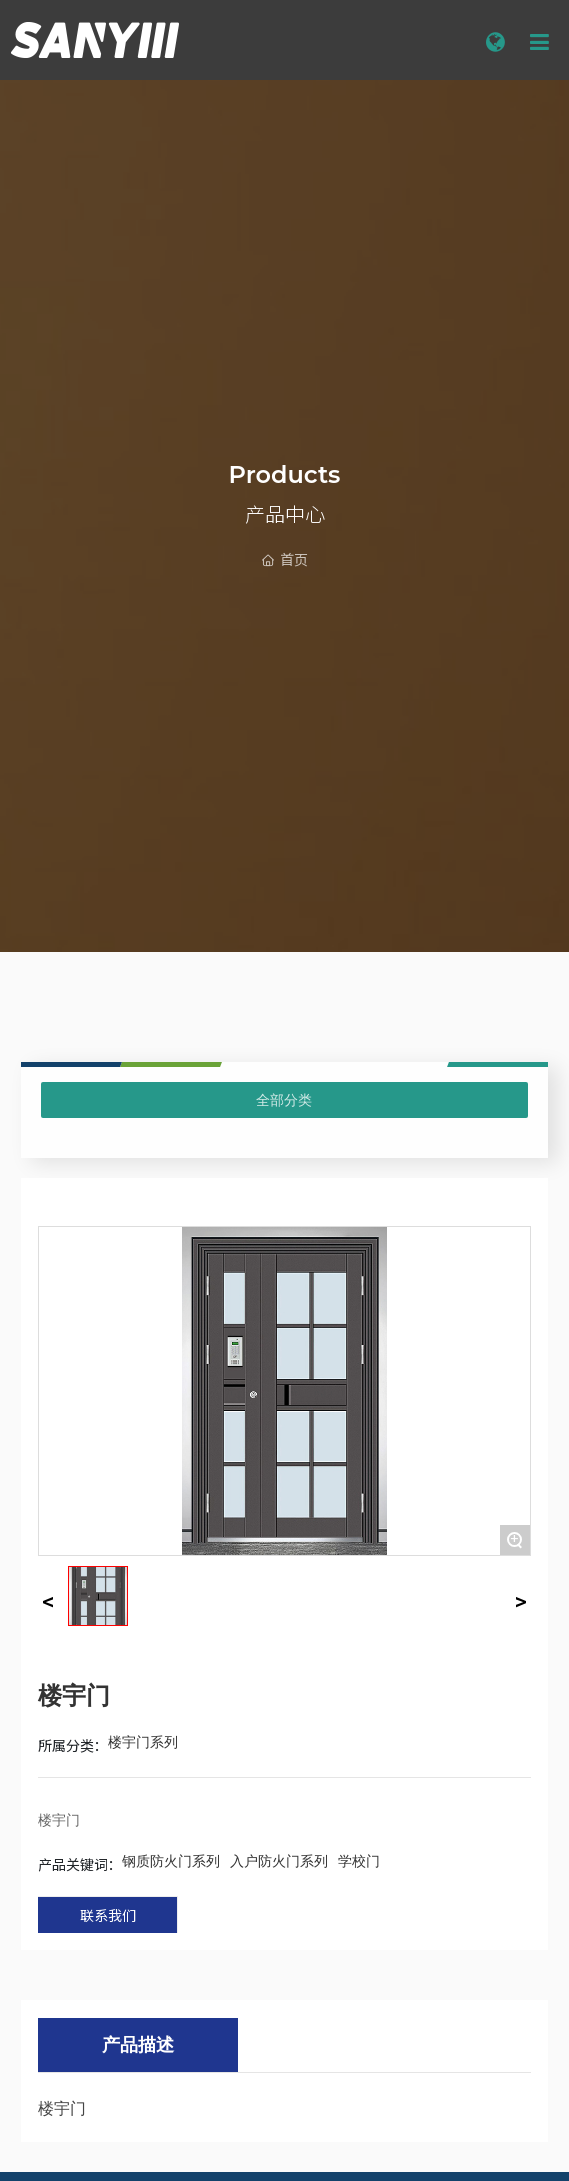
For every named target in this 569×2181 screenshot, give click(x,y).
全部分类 (284, 1100)
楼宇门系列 (143, 1742)
